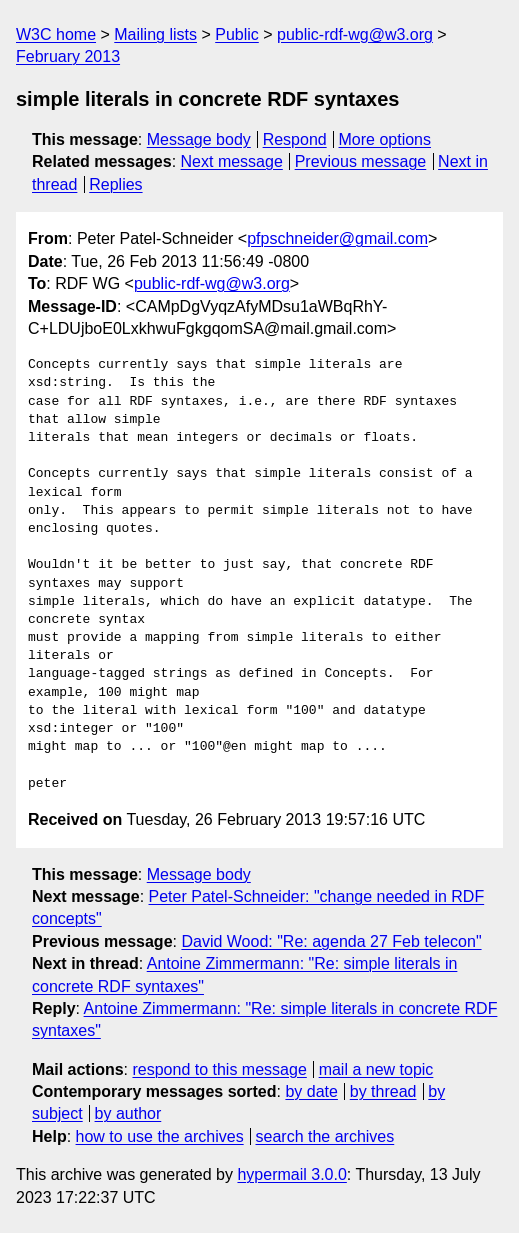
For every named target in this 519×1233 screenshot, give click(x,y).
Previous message (361, 161)
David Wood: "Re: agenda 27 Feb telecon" (331, 941)
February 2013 (68, 56)
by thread (383, 1091)
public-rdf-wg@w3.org (355, 34)
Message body (199, 139)
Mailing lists (155, 34)
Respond (295, 139)
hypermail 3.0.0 (291, 1174)
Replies (115, 184)
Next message (232, 161)
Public (237, 34)
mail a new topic (376, 1069)
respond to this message (219, 1069)
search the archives (325, 1136)
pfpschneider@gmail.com (337, 238)
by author (128, 1113)
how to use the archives (160, 1136)
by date (311, 1091)
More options (385, 139)
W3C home (56, 34)
